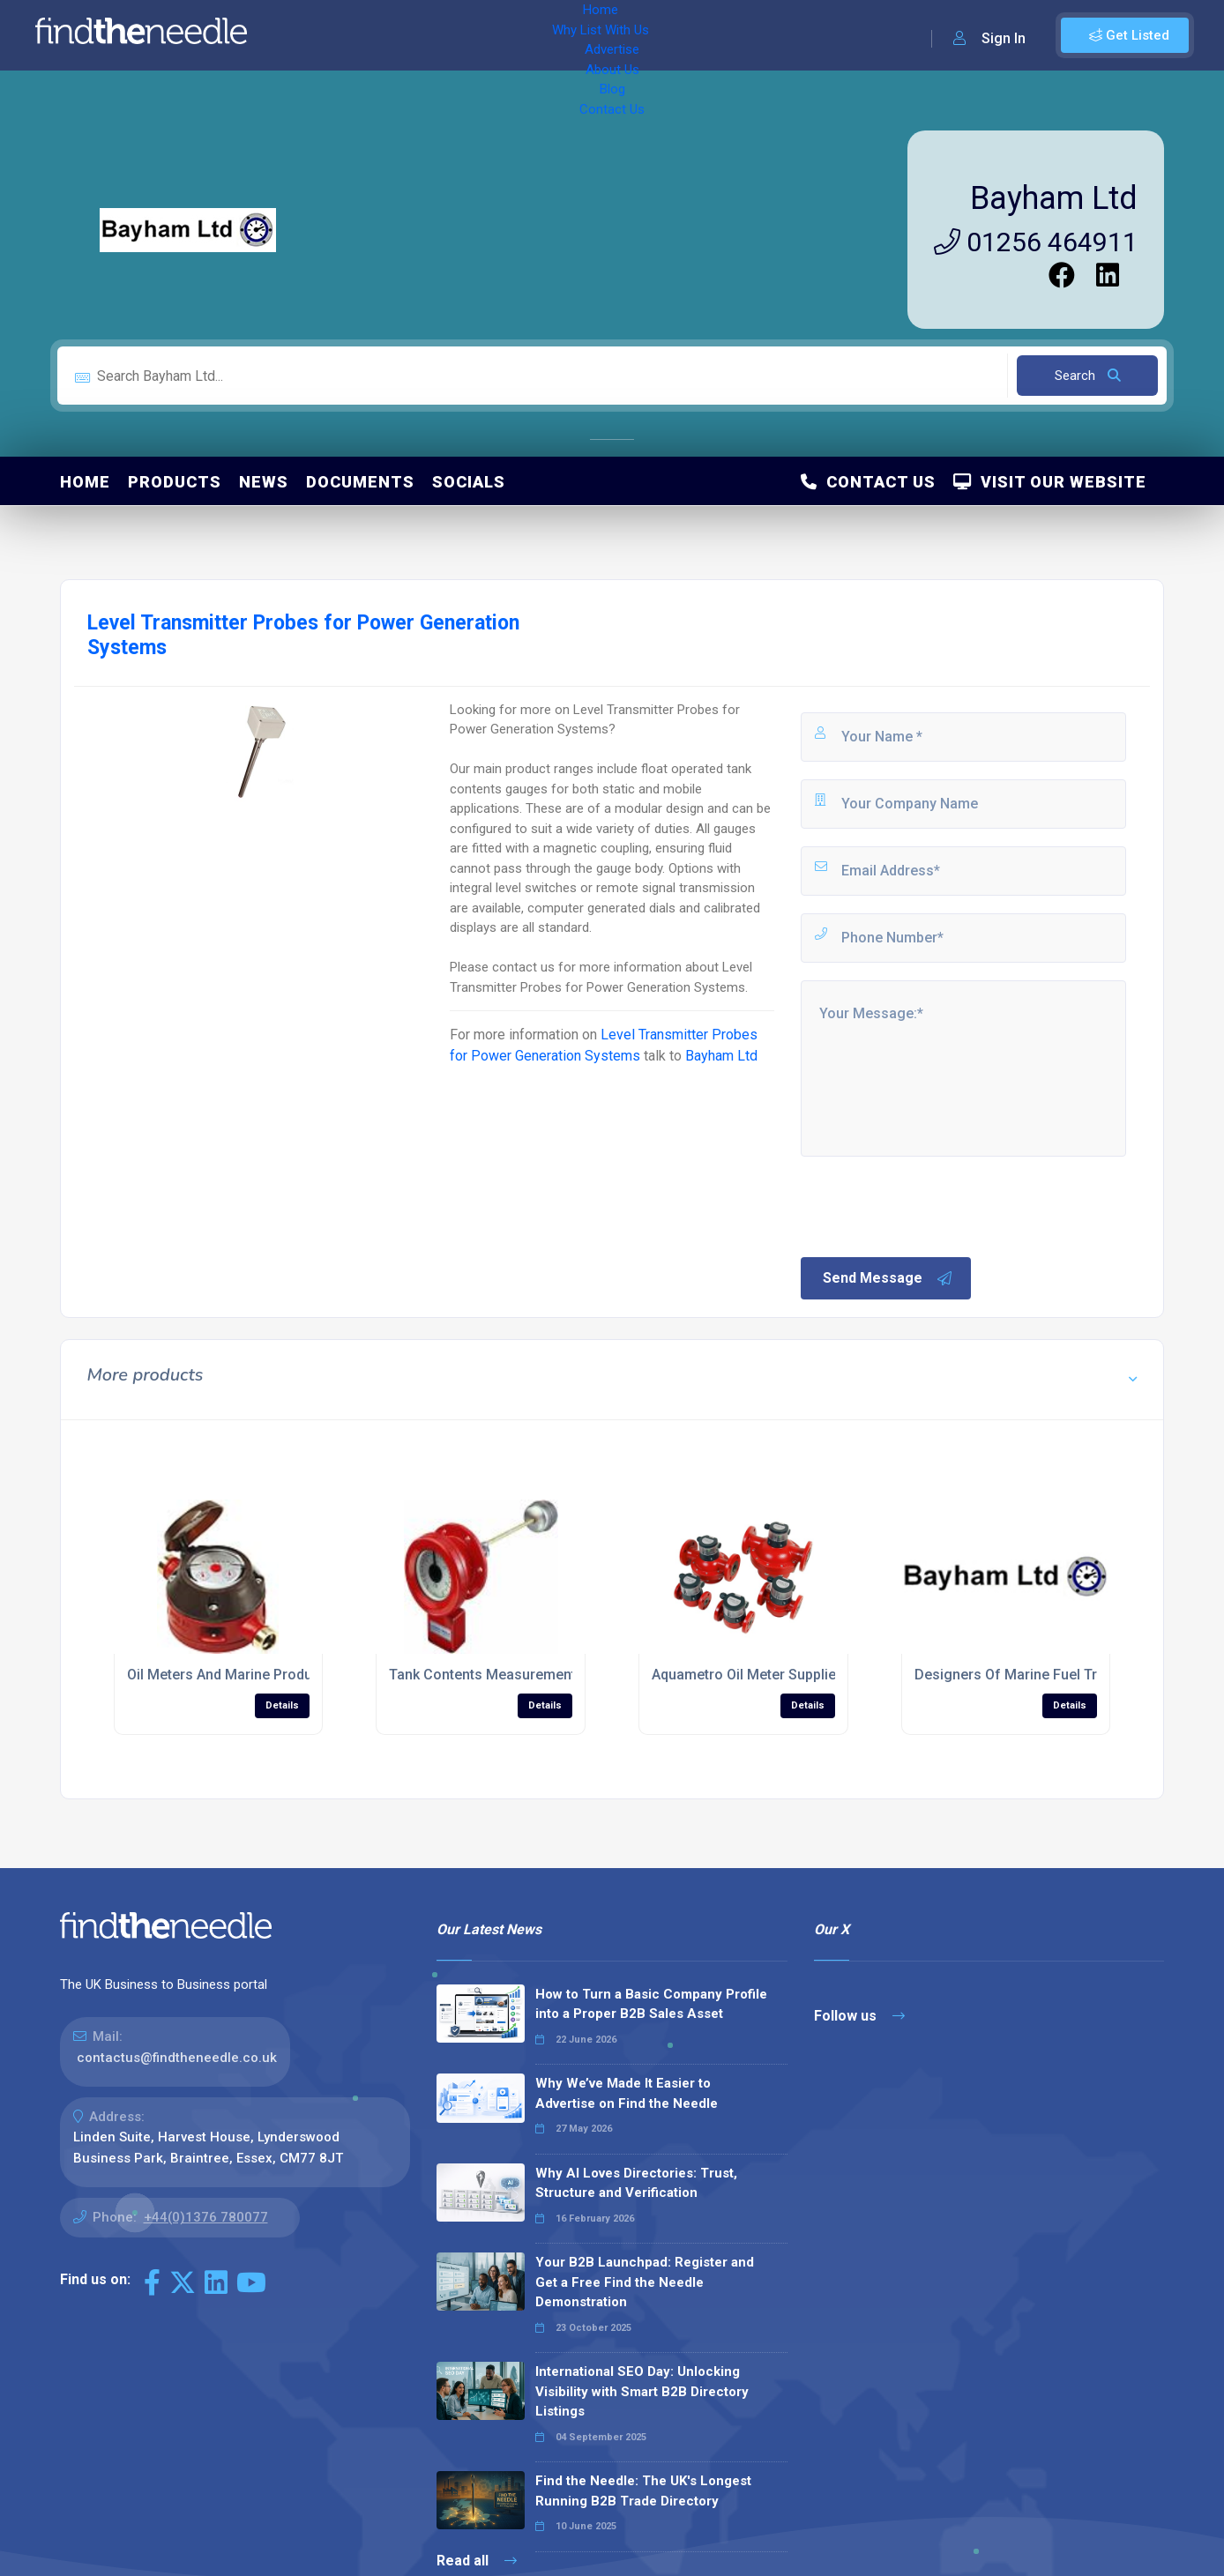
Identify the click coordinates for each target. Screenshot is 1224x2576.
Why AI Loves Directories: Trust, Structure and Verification (636, 2183)
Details (282, 1705)
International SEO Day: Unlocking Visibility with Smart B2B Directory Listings (642, 2391)
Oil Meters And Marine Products (229, 1674)
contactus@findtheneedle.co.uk (177, 2058)
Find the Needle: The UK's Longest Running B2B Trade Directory (643, 2491)
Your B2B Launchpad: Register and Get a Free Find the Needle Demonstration (644, 2282)
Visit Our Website (1049, 482)
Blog (644, 35)
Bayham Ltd (1054, 198)
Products (174, 482)
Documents (360, 482)
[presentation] (932, 1205)
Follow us (859, 2015)
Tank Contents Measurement (482, 1674)
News (263, 482)
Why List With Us (401, 35)
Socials (468, 482)
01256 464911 (1036, 242)
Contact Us (711, 35)
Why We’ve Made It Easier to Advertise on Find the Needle (626, 2093)
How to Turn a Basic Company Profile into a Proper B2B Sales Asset (651, 2004)
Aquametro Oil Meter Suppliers (750, 1674)
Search (1088, 375)
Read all (477, 2560)
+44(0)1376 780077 (206, 2217)
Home (311, 35)
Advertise (504, 35)
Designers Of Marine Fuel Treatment (1032, 1674)
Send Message (888, 1278)
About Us (581, 35)
